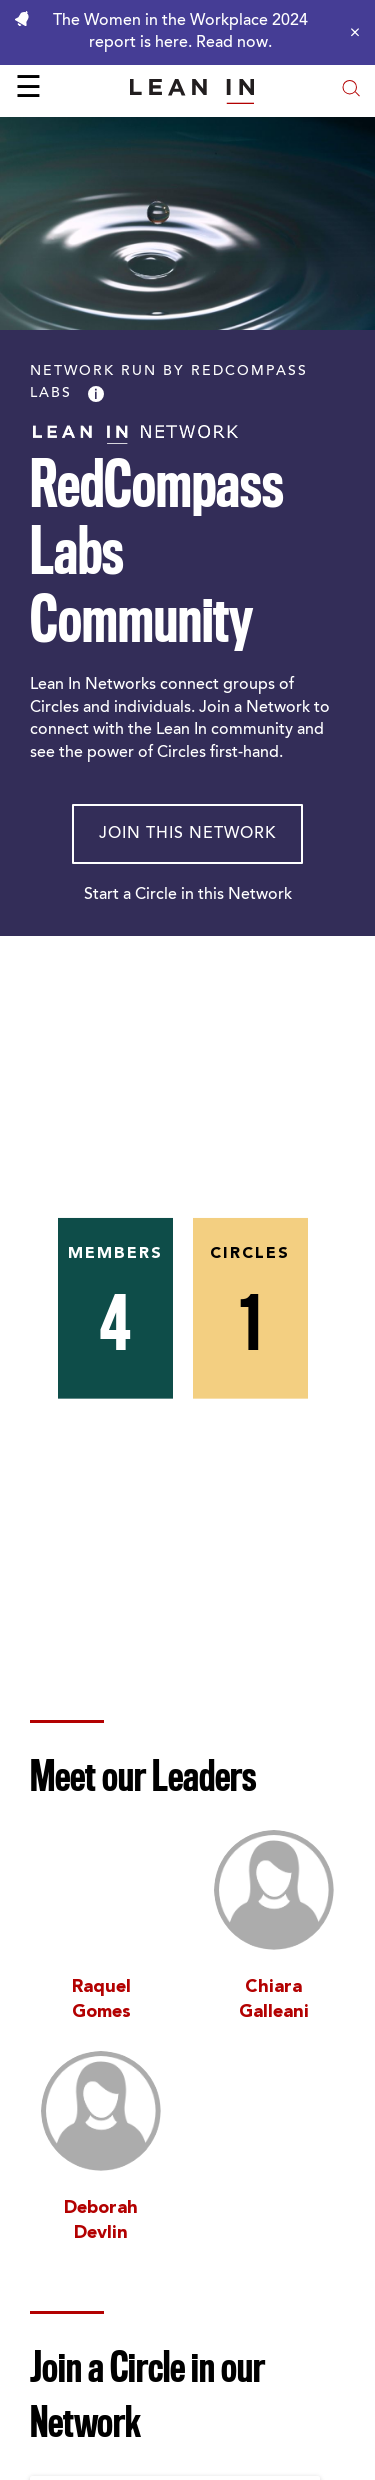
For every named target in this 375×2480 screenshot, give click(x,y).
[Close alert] (350, 32)
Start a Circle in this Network (188, 895)
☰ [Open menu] (28, 90)
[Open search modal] (351, 90)
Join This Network (187, 834)
